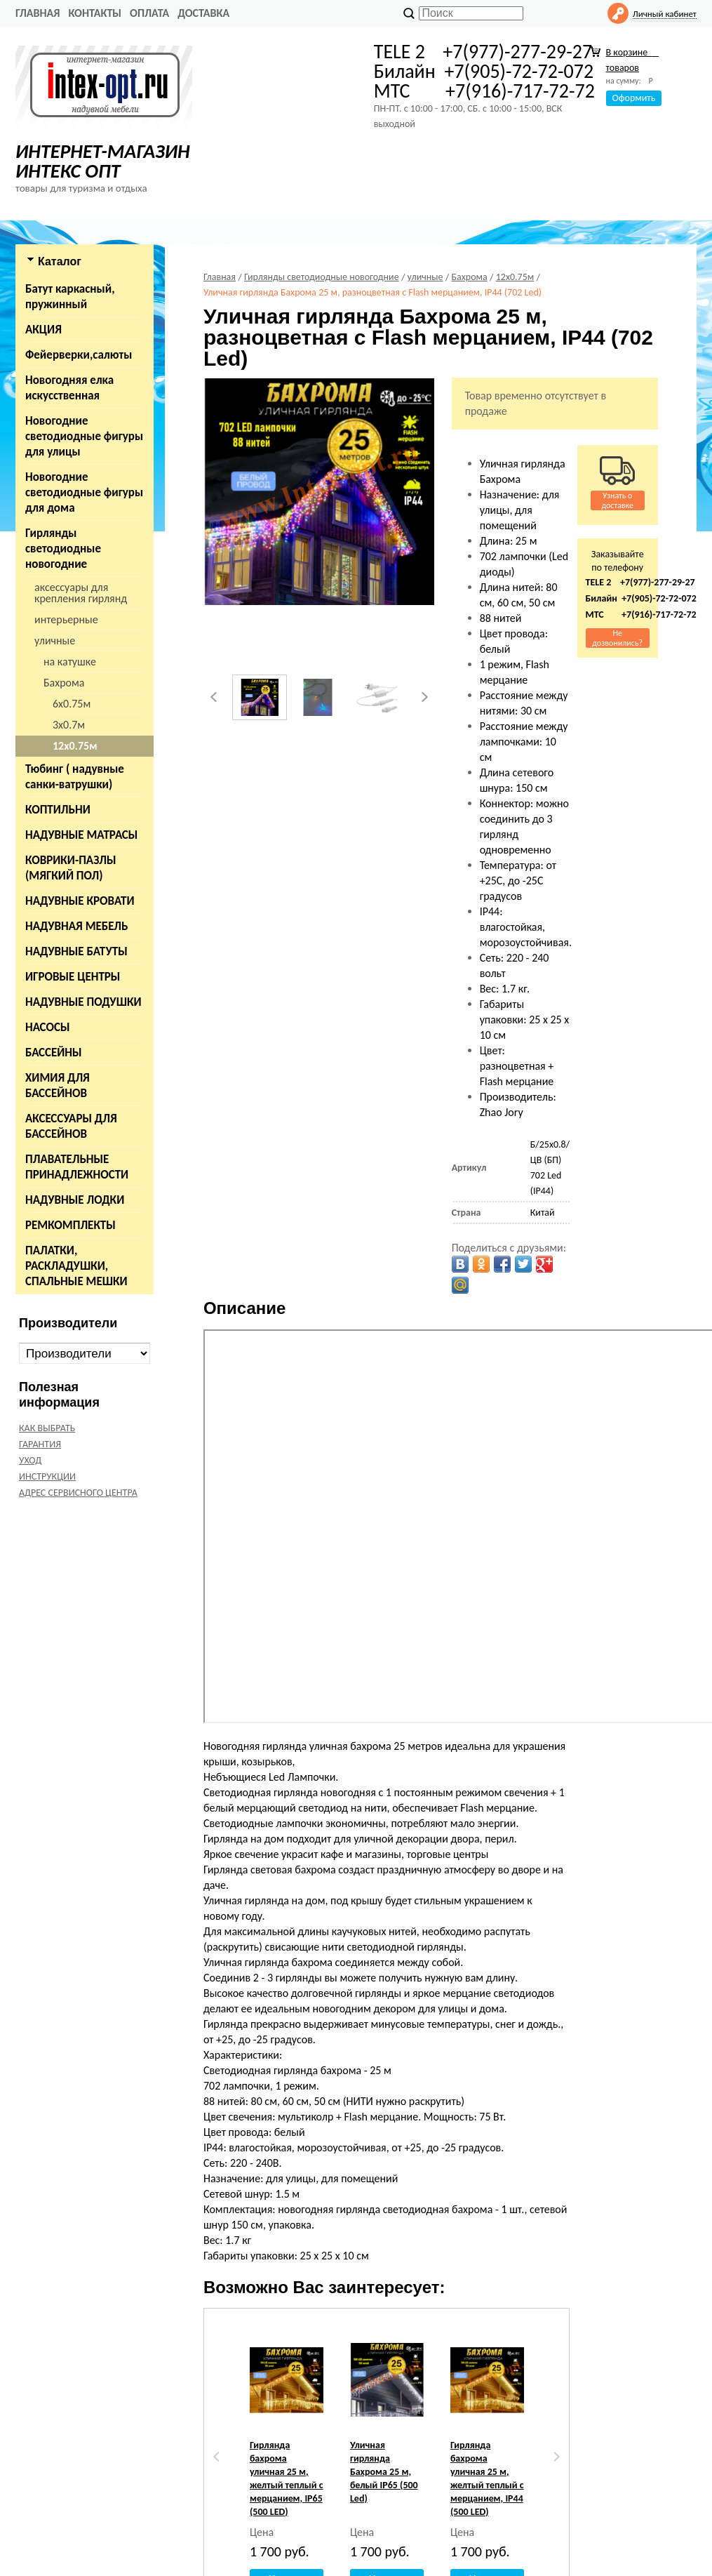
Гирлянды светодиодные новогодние (63, 548)
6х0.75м (71, 703)
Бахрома (63, 682)
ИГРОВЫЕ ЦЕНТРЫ (72, 976)
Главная (37, 13)
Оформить (634, 98)
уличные (54, 640)
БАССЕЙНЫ (53, 1052)
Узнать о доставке (617, 500)
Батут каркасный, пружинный (70, 296)
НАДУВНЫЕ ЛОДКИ (74, 1200)
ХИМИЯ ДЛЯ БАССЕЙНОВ (57, 1085)
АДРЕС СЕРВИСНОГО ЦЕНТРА (78, 1493)
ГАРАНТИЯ (40, 1444)
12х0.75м (75, 745)
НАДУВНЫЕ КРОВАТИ (80, 901)
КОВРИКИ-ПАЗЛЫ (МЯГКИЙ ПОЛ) (70, 868)
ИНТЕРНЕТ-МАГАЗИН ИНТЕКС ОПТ (102, 161)
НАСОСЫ (47, 1027)
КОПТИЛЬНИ (57, 809)
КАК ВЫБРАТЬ (47, 1428)
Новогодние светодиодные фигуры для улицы (84, 436)
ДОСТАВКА (203, 13)
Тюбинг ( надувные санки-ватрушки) (74, 777)
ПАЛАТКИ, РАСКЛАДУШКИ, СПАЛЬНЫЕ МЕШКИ (76, 1266)
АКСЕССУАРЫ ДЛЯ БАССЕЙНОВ (71, 1126)
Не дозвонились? (617, 638)
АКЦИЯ (43, 329)
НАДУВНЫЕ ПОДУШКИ (83, 1002)
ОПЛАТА (149, 13)
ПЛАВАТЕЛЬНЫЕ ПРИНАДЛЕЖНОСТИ (76, 1167)
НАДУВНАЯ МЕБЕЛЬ (76, 926)
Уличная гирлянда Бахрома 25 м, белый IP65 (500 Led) (384, 2471)
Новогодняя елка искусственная (69, 388)
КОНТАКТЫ (94, 13)
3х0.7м (69, 724)
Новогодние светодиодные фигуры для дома (84, 492)
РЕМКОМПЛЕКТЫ (70, 1225)
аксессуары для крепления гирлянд (80, 592)
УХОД (30, 1460)
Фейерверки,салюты (78, 354)
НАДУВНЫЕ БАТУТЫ (76, 951)
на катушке (69, 661)
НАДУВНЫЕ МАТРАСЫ (81, 835)
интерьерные (66, 619)
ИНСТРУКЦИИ (47, 1476)
